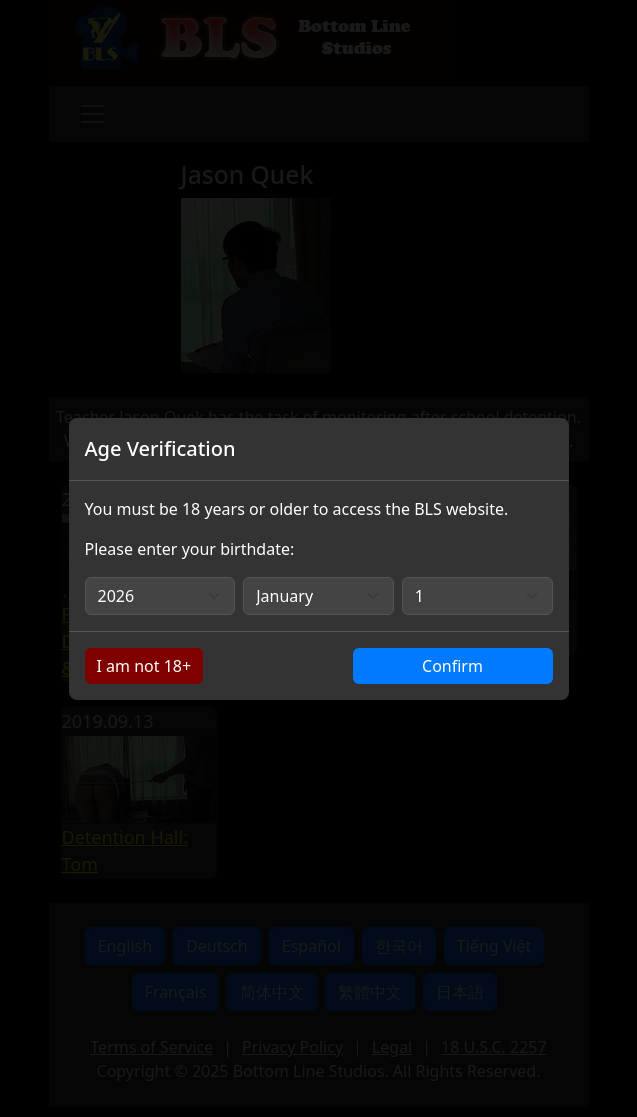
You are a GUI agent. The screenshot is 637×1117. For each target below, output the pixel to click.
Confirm (452, 666)
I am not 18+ (144, 666)
